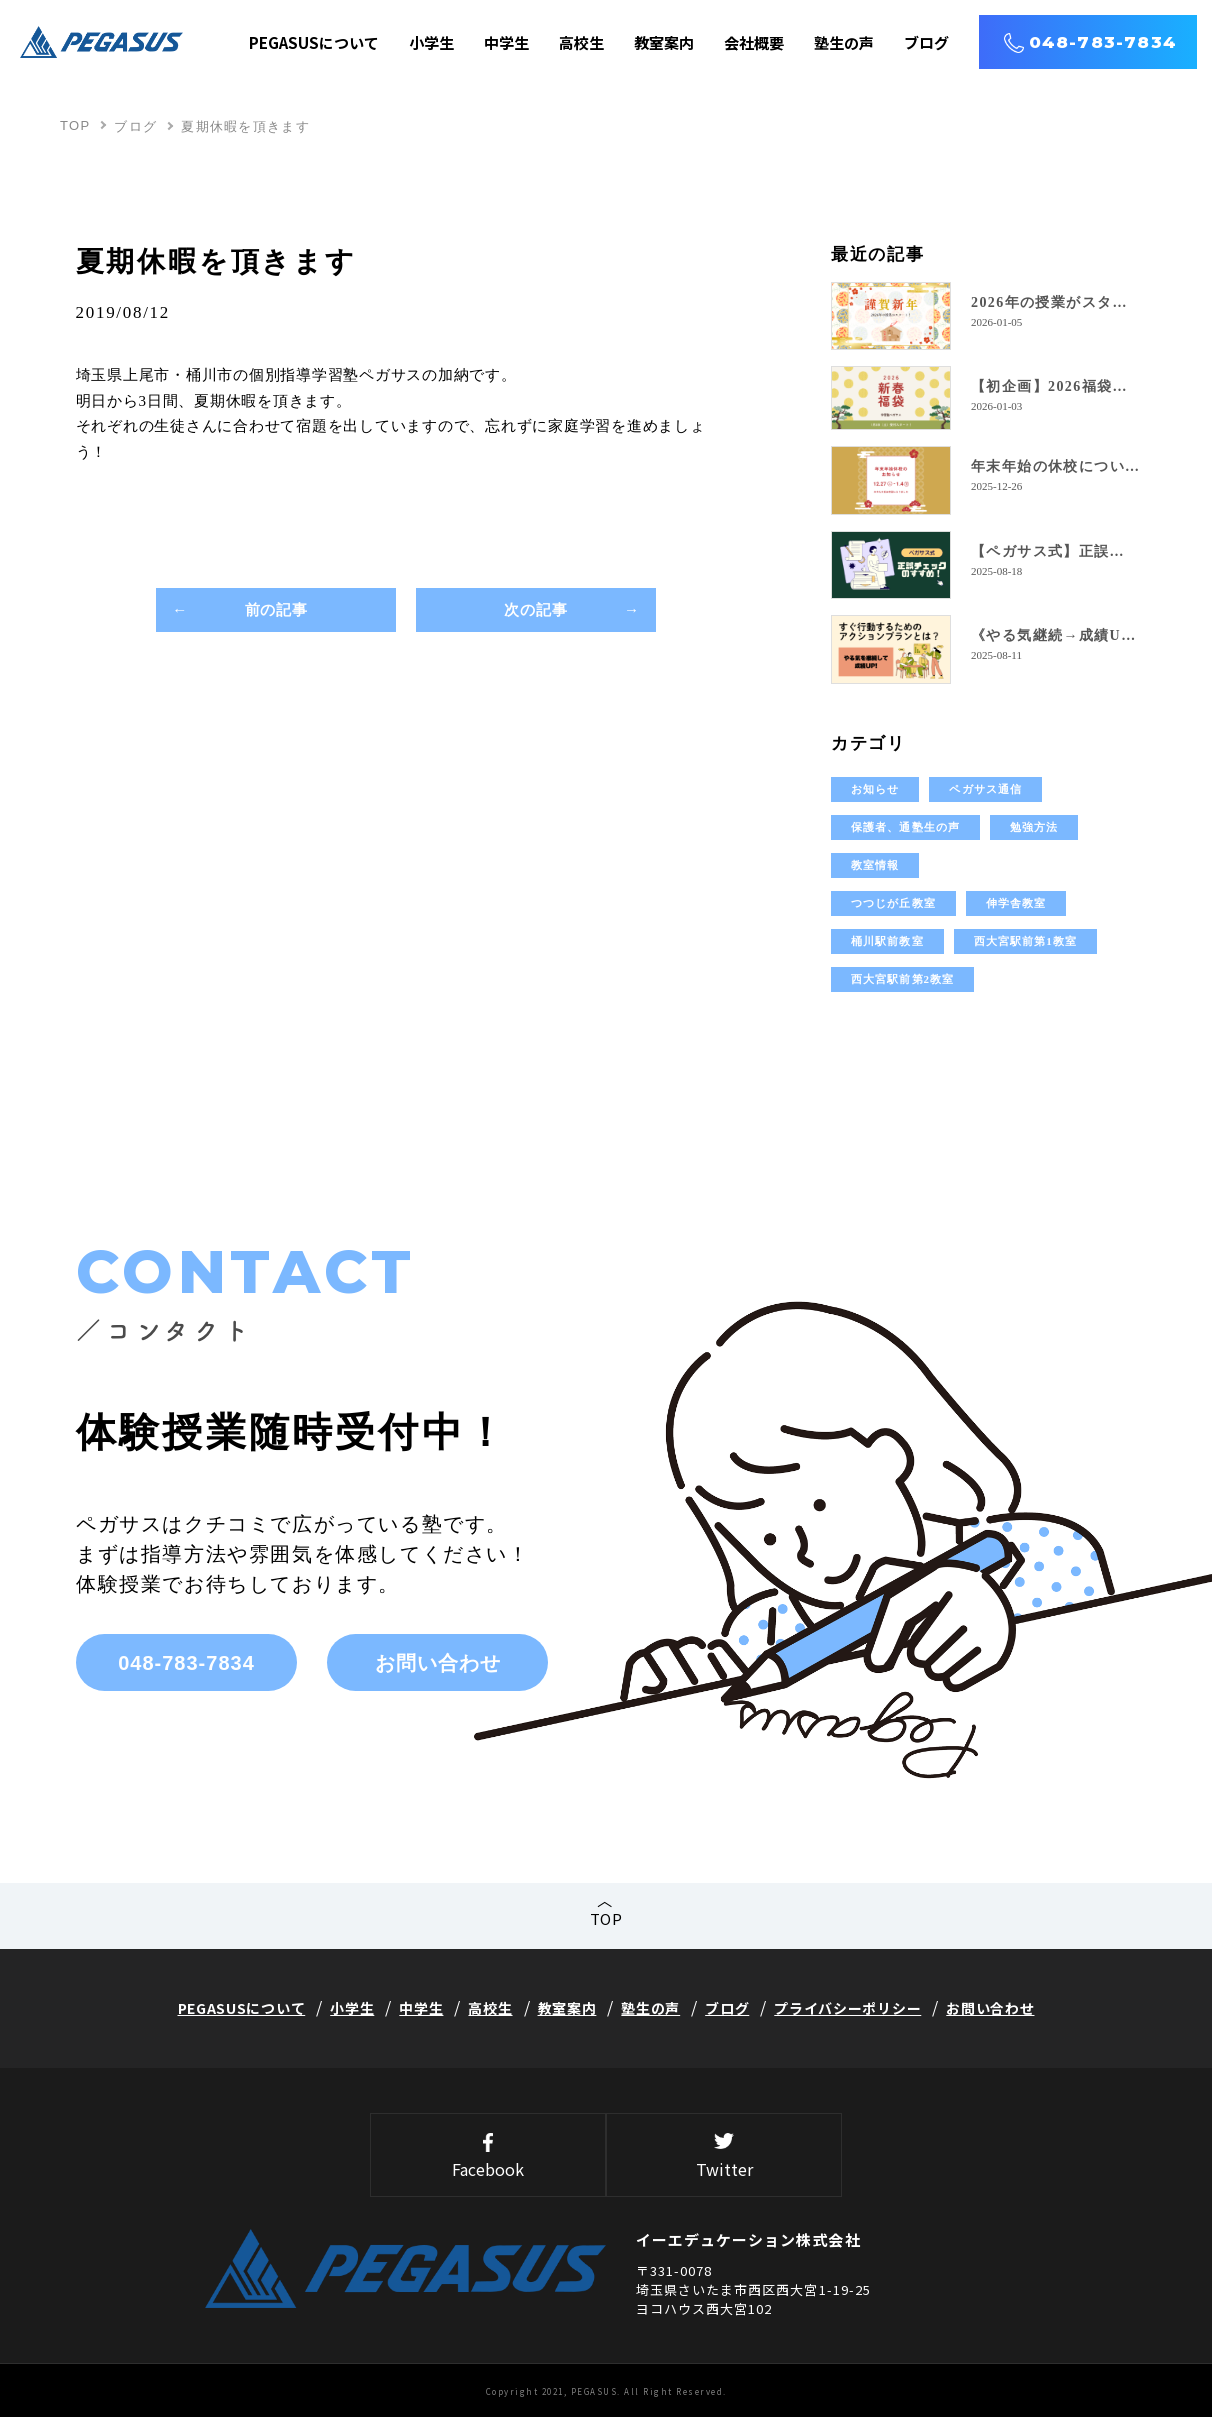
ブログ (926, 42)
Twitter (724, 2157)
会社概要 (754, 42)
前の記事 (276, 610)
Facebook (488, 2157)
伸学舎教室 (1016, 903)
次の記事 (536, 610)
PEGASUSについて (314, 42)
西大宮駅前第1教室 (1025, 941)
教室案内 (664, 42)
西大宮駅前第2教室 (902, 979)
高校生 (581, 42)
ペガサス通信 (985, 789)
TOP (75, 125)
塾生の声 (844, 42)
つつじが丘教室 (893, 903)
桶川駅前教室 (887, 941)
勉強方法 (1034, 827)
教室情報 (875, 865)
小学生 (431, 42)
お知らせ (875, 789)
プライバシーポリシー (847, 2008)
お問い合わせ (438, 1663)
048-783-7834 (1103, 42)
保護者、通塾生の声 (905, 827)
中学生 (506, 42)
